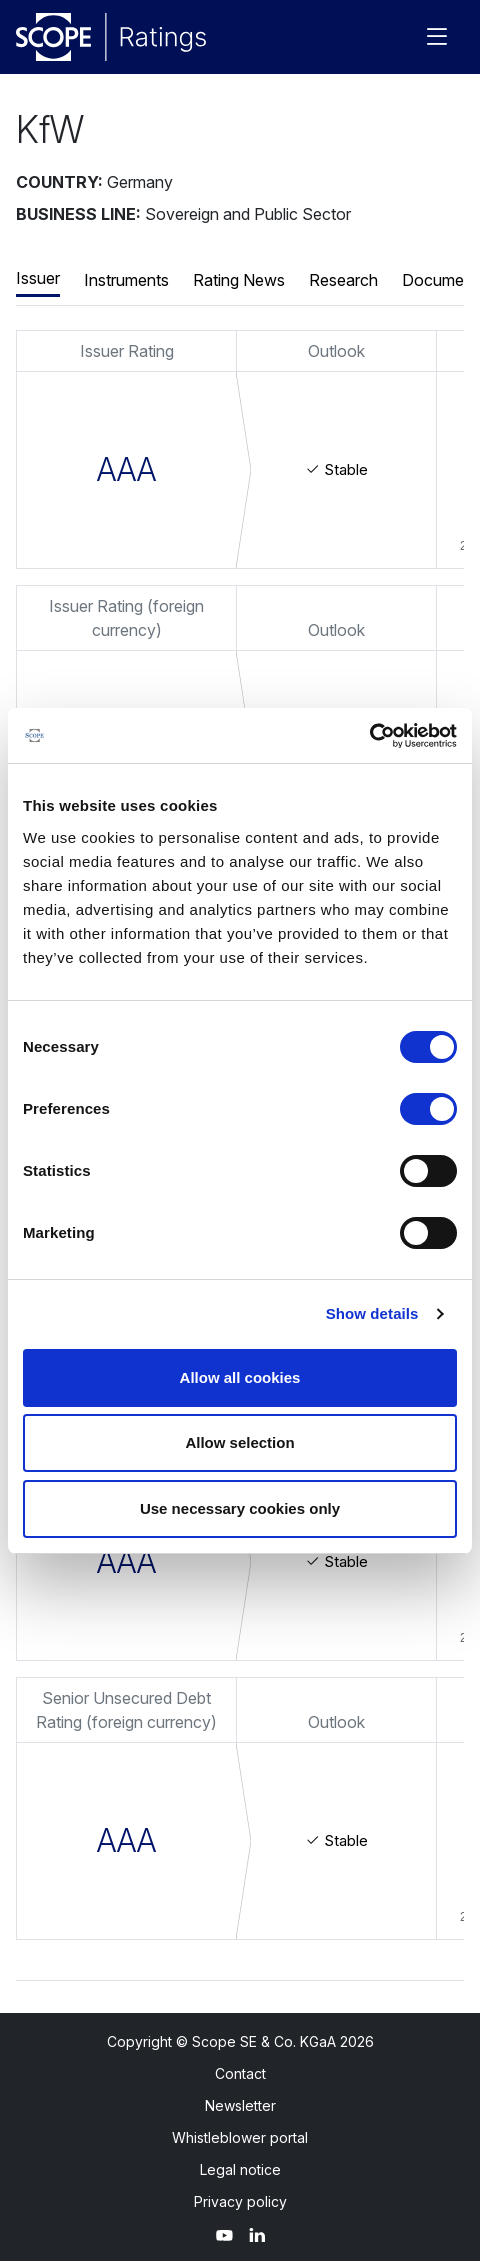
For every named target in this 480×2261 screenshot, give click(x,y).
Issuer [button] (38, 278)
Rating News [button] (239, 280)
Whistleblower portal (240, 2137)
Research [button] (343, 280)
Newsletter (240, 2105)
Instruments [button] (126, 280)
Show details (372, 1313)
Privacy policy (240, 2201)
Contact (240, 2073)
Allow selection (239, 1442)
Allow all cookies (240, 1377)
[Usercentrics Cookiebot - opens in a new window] (369, 736)
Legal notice (240, 2169)
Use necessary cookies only (240, 1508)
